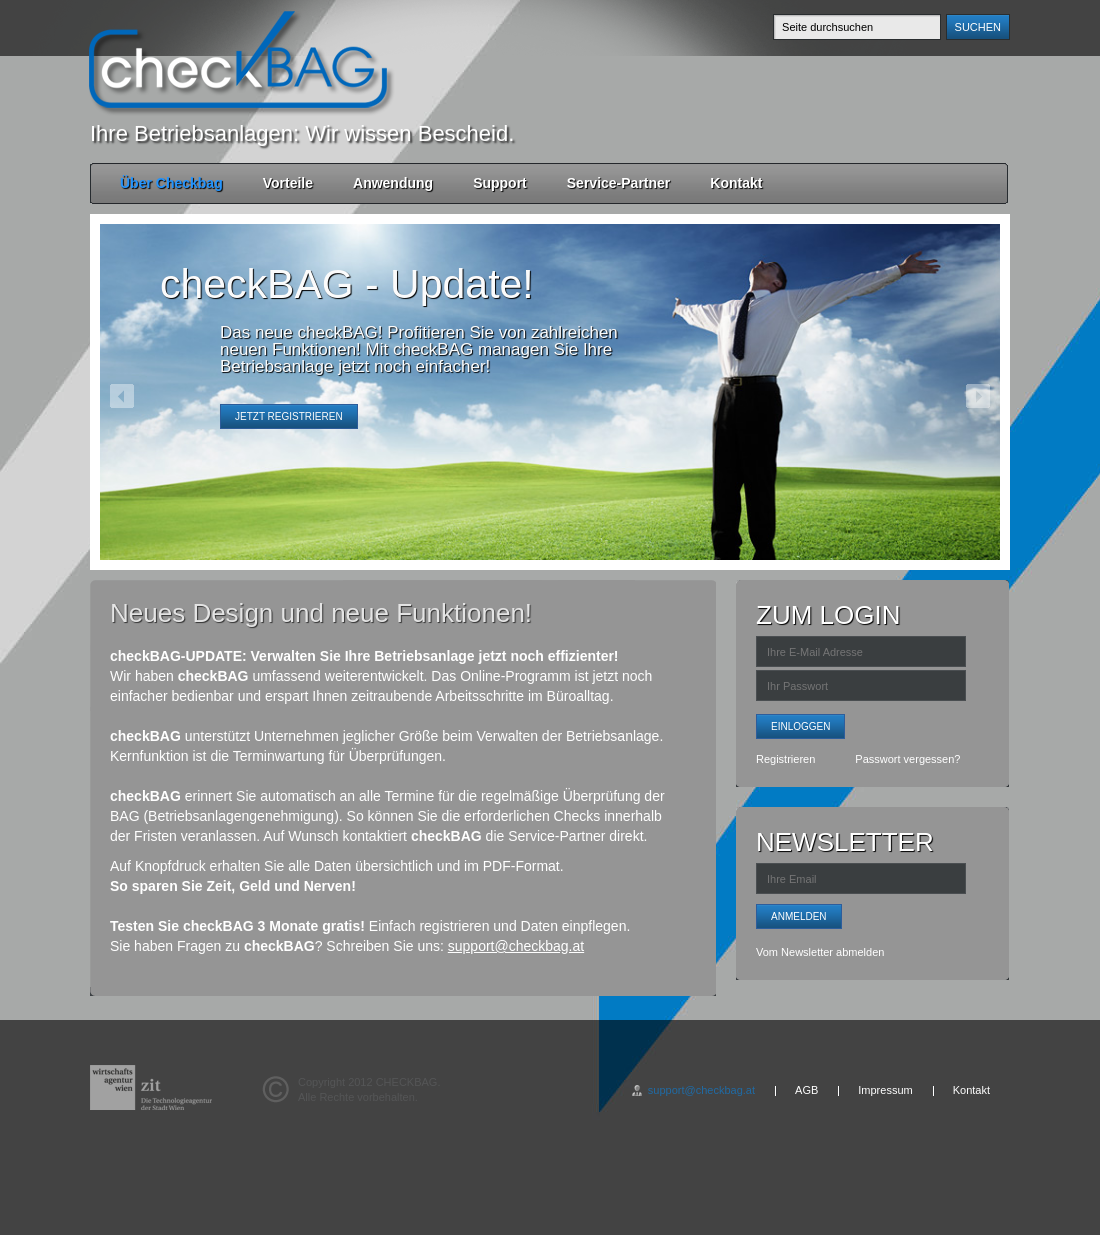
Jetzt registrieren (289, 416)
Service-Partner (619, 183)
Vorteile (288, 183)
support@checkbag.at (516, 946)
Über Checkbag (171, 183)
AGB (806, 1090)
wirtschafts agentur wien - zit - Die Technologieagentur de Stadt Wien (151, 1087)
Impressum (885, 1090)
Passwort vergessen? (907, 759)
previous (122, 396)
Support (500, 183)
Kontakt (736, 183)
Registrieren (785, 759)
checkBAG (238, 60)
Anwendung (393, 183)
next (978, 396)
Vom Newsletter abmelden (820, 952)
